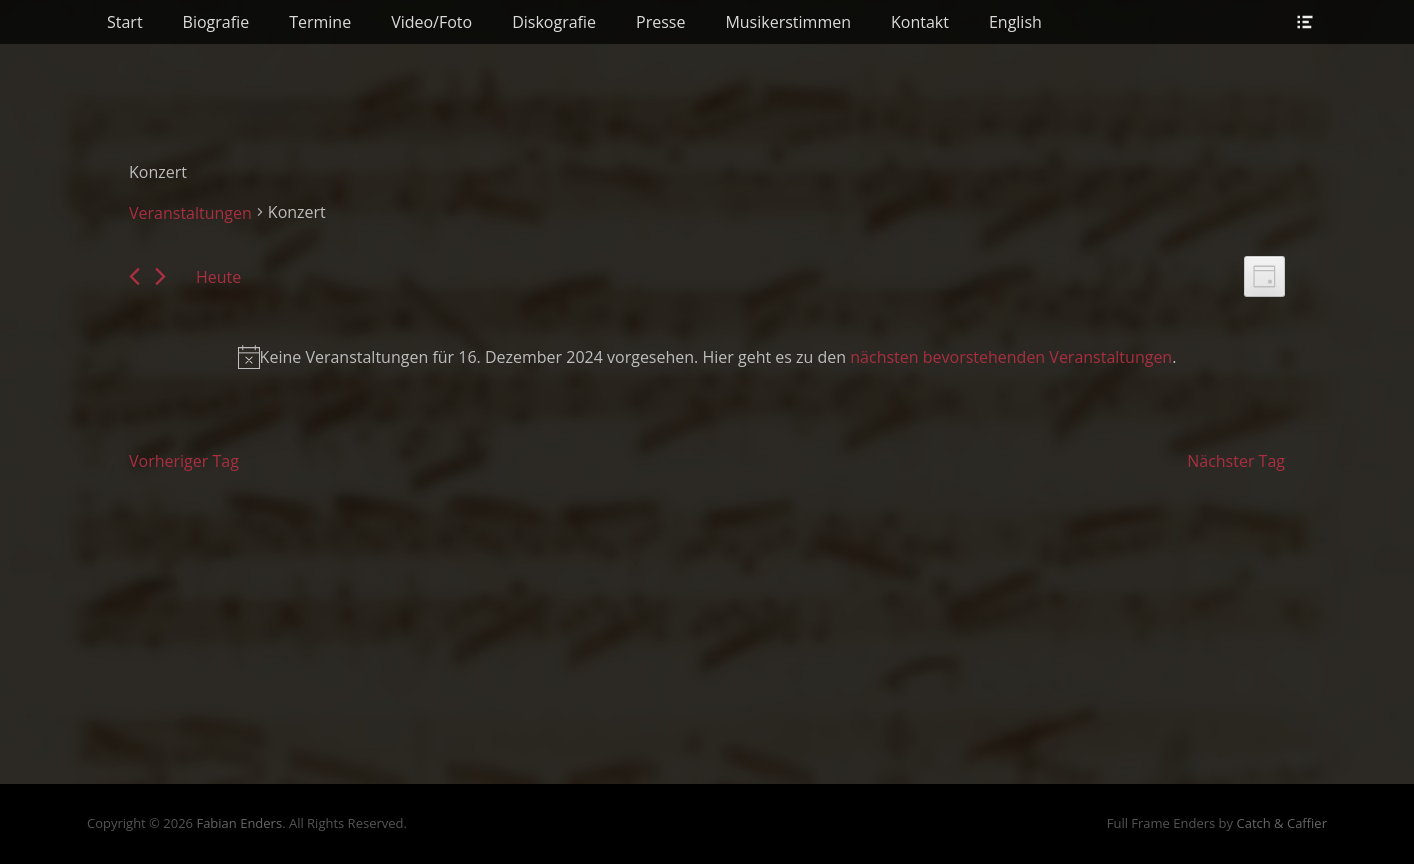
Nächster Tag (1236, 461)
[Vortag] (134, 276)
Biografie (216, 22)
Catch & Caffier (1281, 823)
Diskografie (554, 22)
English (1015, 22)
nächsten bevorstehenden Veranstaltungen (1011, 357)
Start (125, 22)
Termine (320, 22)
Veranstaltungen (190, 213)
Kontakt (920, 22)
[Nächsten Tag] (160, 276)
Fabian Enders (239, 823)
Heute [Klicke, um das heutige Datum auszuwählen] (218, 277)
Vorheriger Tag (184, 461)
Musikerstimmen (788, 22)
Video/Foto (431, 22)
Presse (660, 22)
